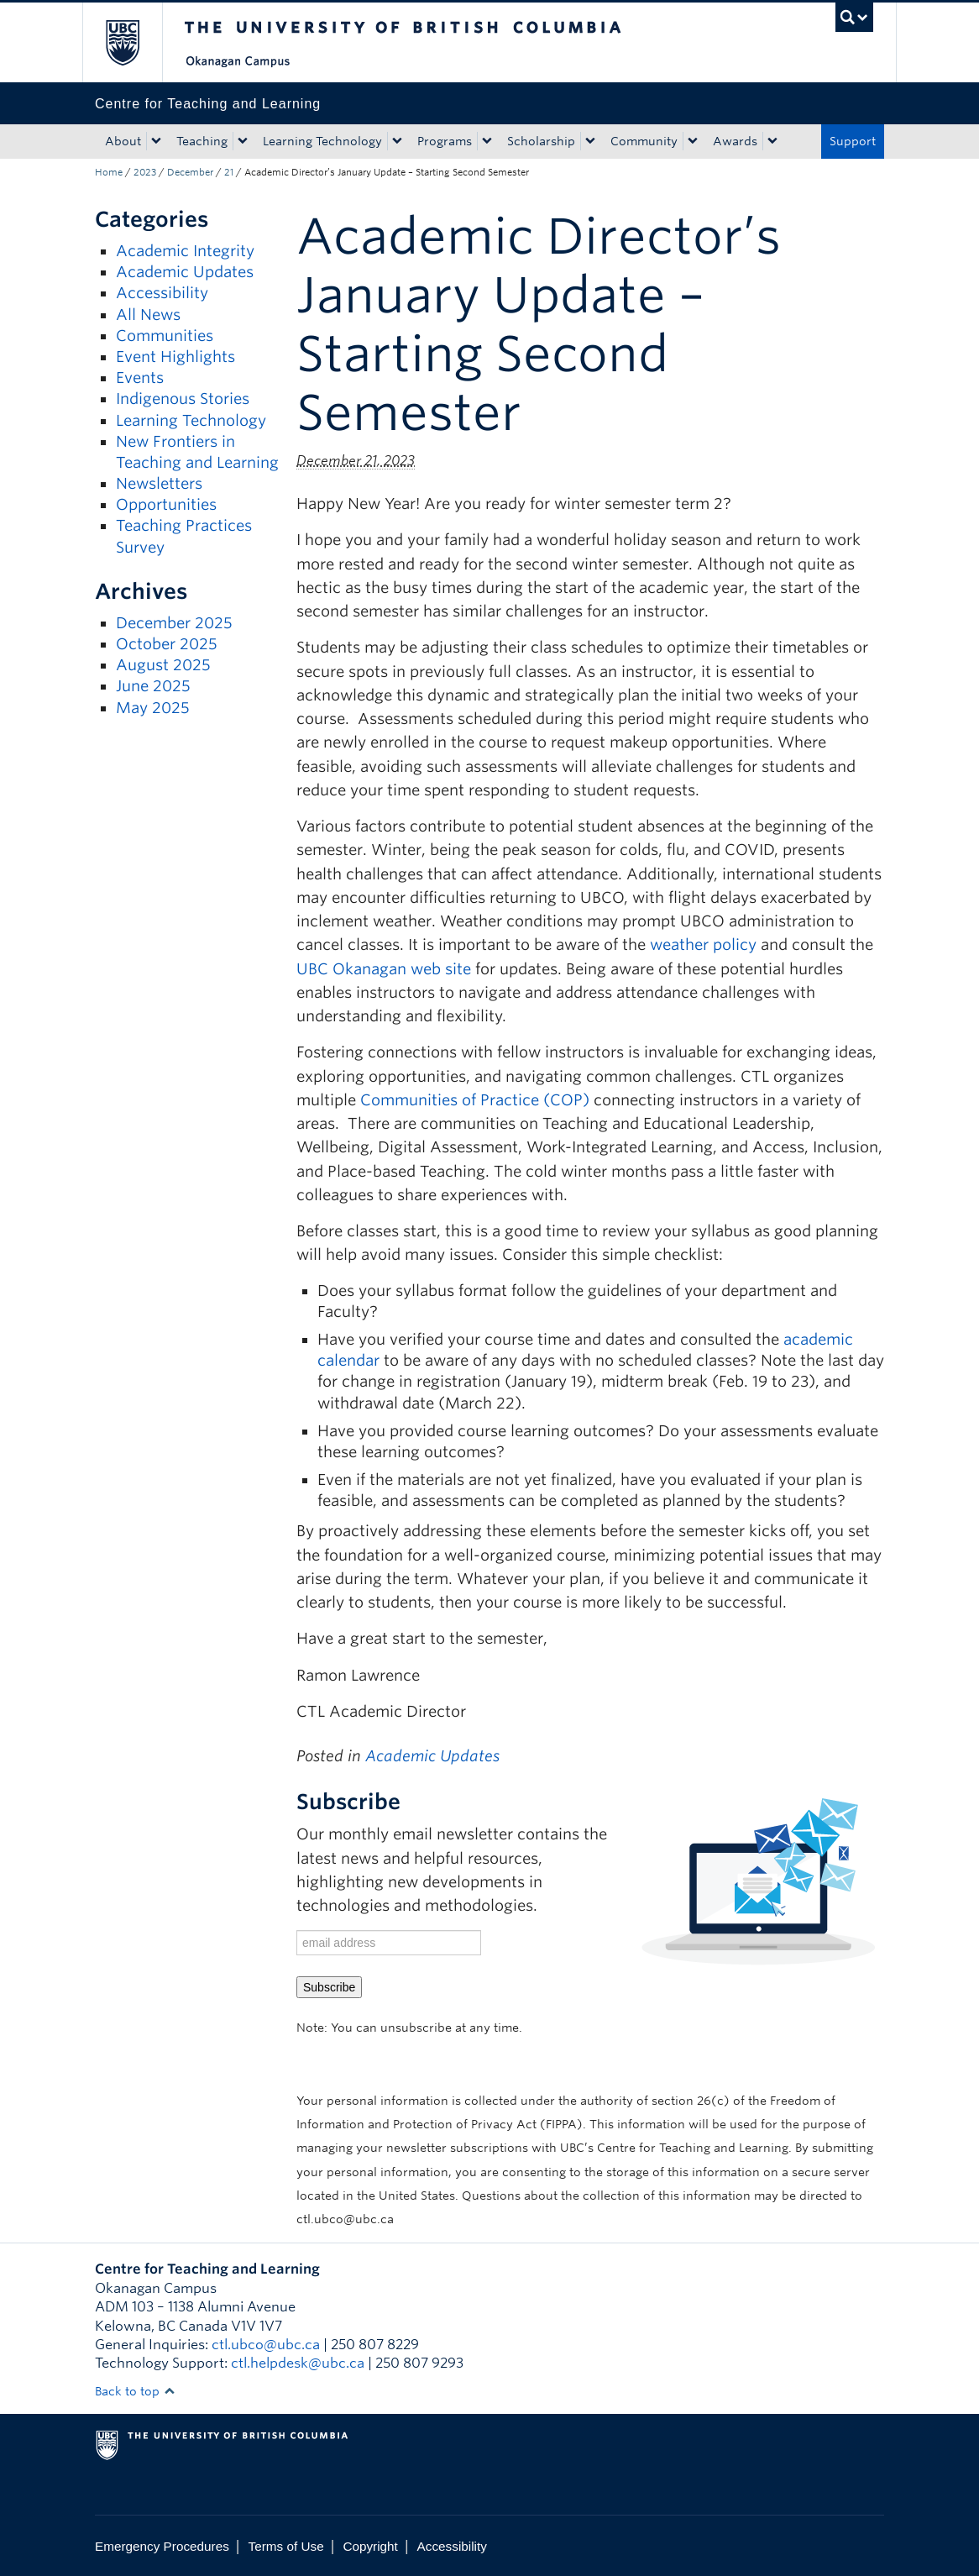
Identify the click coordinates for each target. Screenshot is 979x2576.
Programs (444, 141)
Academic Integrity (185, 251)
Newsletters (159, 483)
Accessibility (162, 293)
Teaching (202, 141)
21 (228, 172)
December (190, 172)
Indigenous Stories (182, 398)
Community (644, 141)
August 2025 (163, 665)
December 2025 (174, 623)
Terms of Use (286, 2546)
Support (853, 141)
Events (140, 377)
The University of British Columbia (135, 42)
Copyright (370, 2546)
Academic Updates (185, 272)
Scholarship (541, 141)
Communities (164, 335)
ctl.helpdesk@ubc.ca (297, 2363)
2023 (145, 172)
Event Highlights (175, 356)
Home (109, 172)
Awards (735, 141)
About (123, 141)
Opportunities (166, 504)
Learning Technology (322, 141)
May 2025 (153, 707)
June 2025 (153, 686)
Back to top (135, 2391)
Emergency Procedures (162, 2546)
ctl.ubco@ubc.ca (266, 2345)
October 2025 (166, 644)
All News (148, 314)
